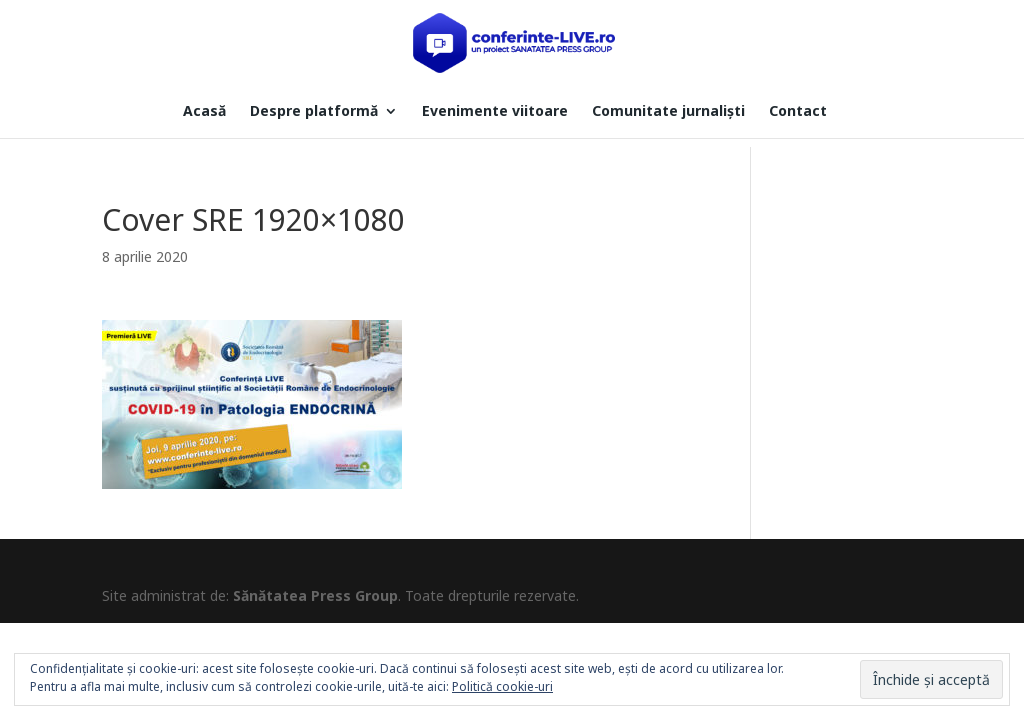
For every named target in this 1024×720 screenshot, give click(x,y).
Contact (798, 112)
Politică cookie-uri (502, 686)
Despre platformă (314, 112)
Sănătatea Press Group (315, 595)
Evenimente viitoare (495, 112)
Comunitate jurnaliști (668, 112)
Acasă (204, 112)
